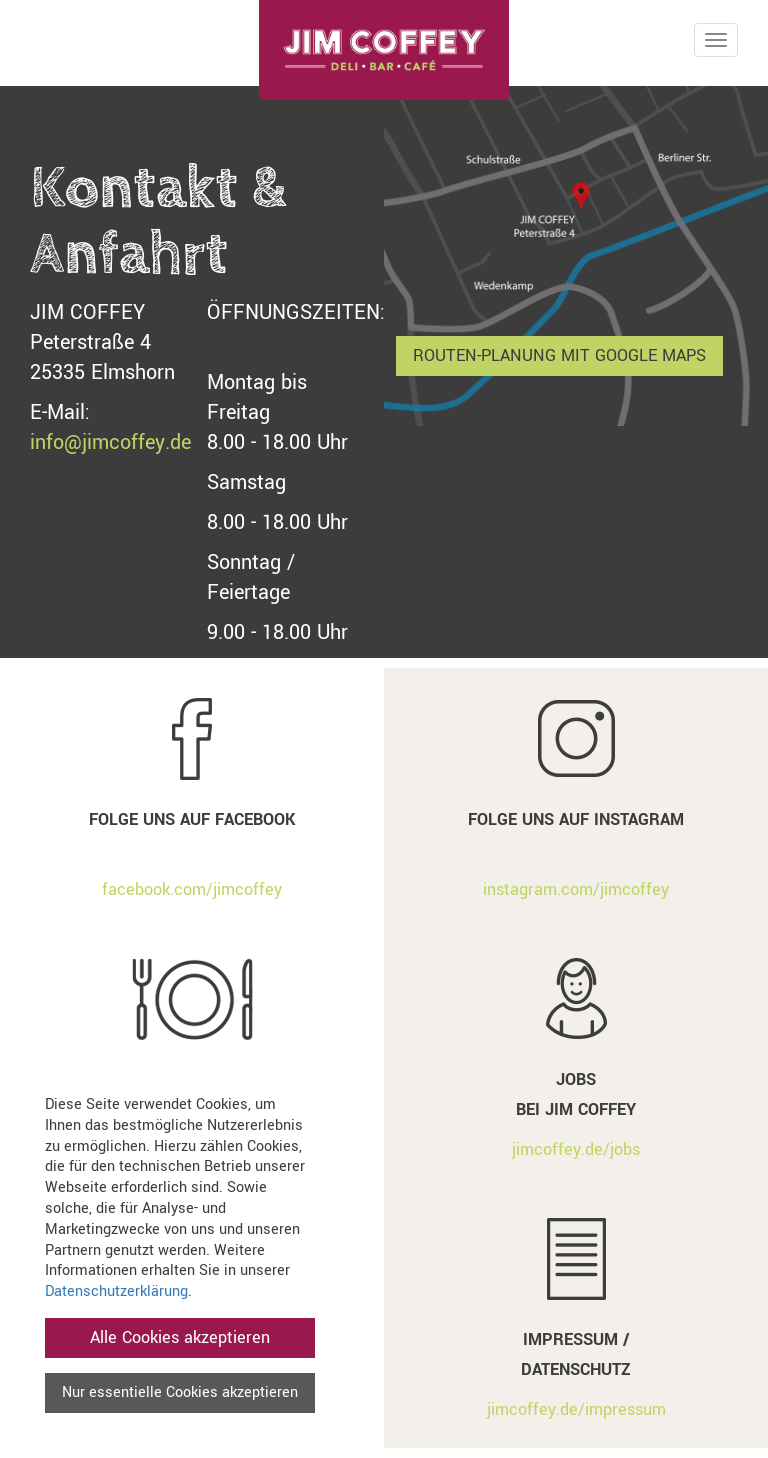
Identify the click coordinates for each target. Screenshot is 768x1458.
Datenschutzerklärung (116, 1291)
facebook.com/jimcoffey (192, 889)
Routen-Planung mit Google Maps (559, 355)
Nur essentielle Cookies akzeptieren (180, 1392)
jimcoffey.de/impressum (576, 1409)
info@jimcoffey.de (110, 442)
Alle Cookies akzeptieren (180, 1337)
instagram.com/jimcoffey (576, 889)
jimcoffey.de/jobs (576, 1149)
